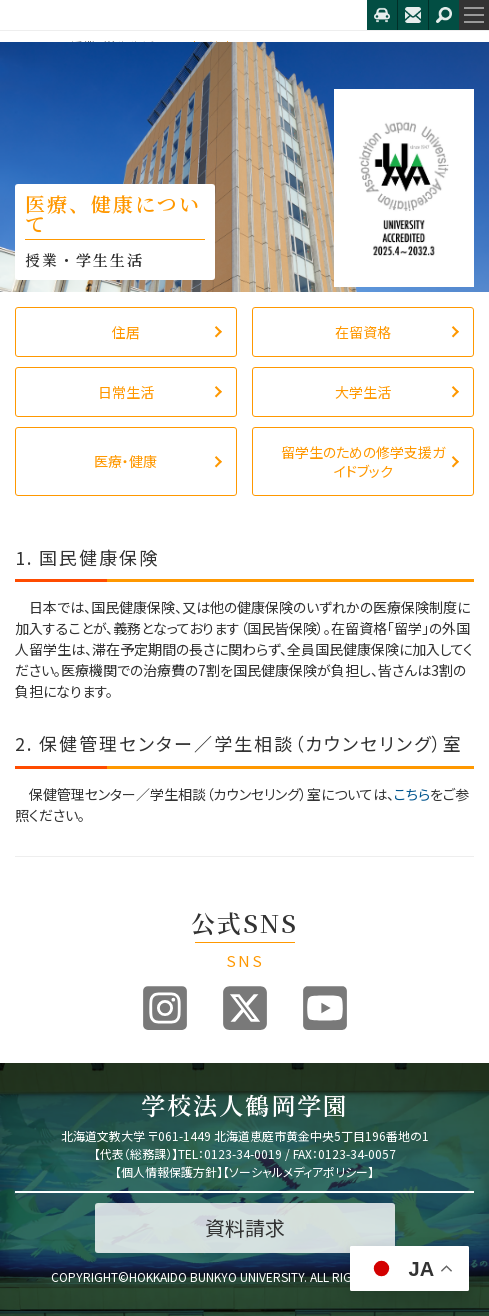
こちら (412, 794)
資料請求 (245, 1227)
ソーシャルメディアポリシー (298, 1171)
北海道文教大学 (183, 15)
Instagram (165, 1008)
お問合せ (413, 15)
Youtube (325, 1008)
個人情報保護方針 (169, 1171)
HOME (32, 46)
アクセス (382, 15)
